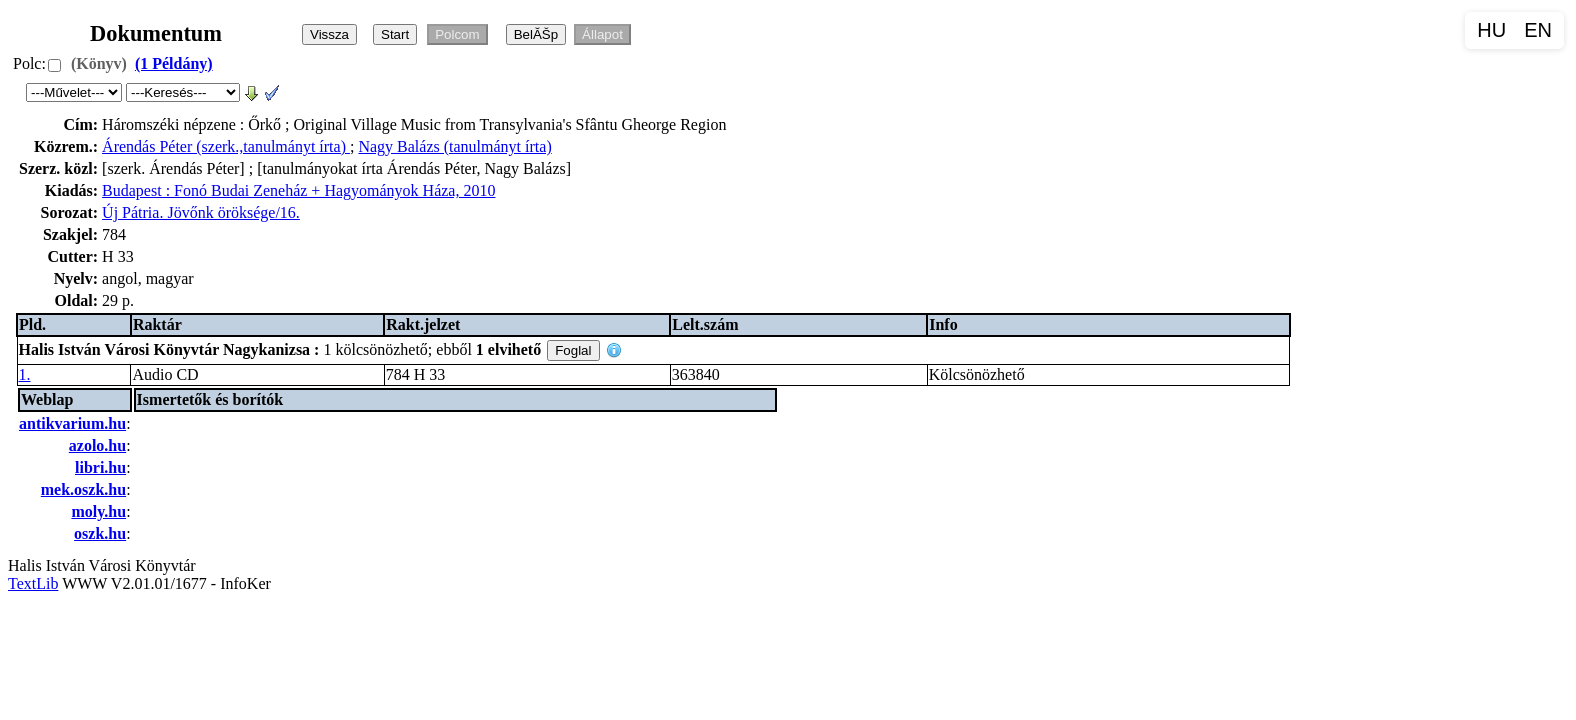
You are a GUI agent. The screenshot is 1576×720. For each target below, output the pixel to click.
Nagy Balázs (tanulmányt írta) (454, 146)
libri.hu (100, 467)
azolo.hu (97, 445)
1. (25, 374)
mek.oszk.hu (83, 489)
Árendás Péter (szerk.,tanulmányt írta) (226, 146)
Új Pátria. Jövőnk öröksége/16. (201, 212)
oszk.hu (100, 533)
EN (1538, 30)
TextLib (33, 583)
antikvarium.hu (72, 423)
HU (1491, 30)
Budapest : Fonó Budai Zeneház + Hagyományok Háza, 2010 (298, 190)
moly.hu (98, 511)
